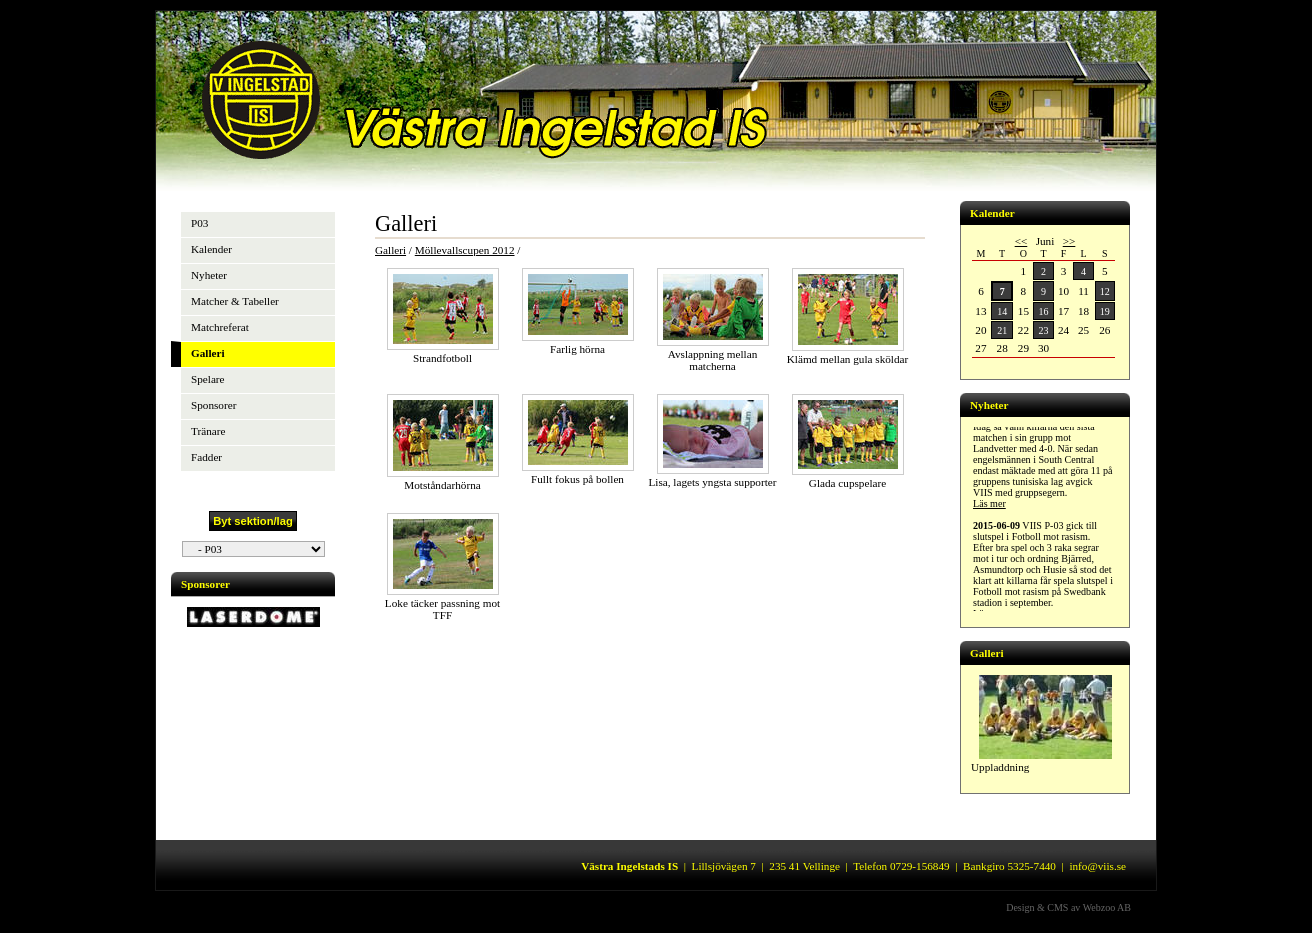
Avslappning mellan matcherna (713, 354)
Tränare (208, 431)
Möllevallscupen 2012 (465, 250)
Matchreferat (220, 327)
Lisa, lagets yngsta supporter (712, 476)
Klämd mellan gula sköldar (847, 353)
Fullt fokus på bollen (578, 473)
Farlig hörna (578, 343)
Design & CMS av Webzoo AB (1068, 907)
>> (1069, 241)
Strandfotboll (443, 352)
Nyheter (209, 275)
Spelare (208, 379)
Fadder (206, 457)
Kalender (211, 249)
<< (1021, 241)
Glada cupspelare (848, 477)
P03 (199, 223)
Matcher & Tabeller (235, 301)
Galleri (208, 353)
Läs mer (989, 505)
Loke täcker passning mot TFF (442, 603)
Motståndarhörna (443, 479)
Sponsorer (213, 405)
